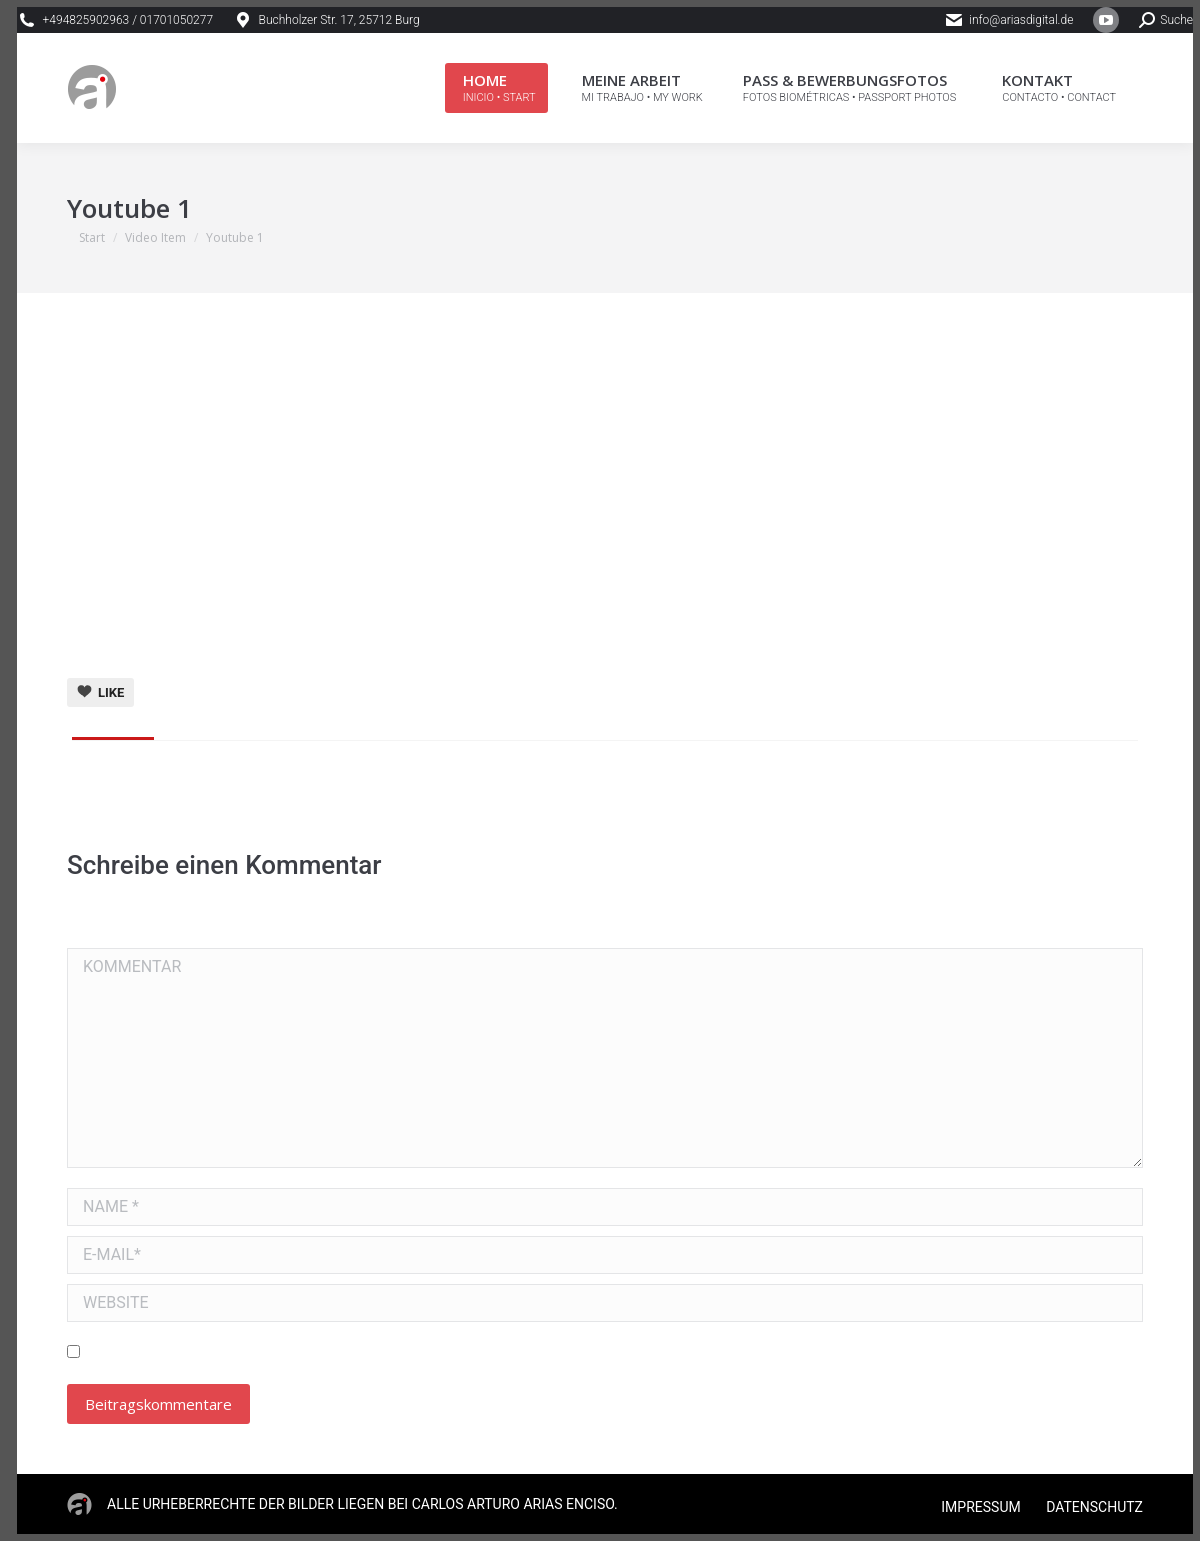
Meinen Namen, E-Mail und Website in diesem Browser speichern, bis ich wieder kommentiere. (422, 1353)
